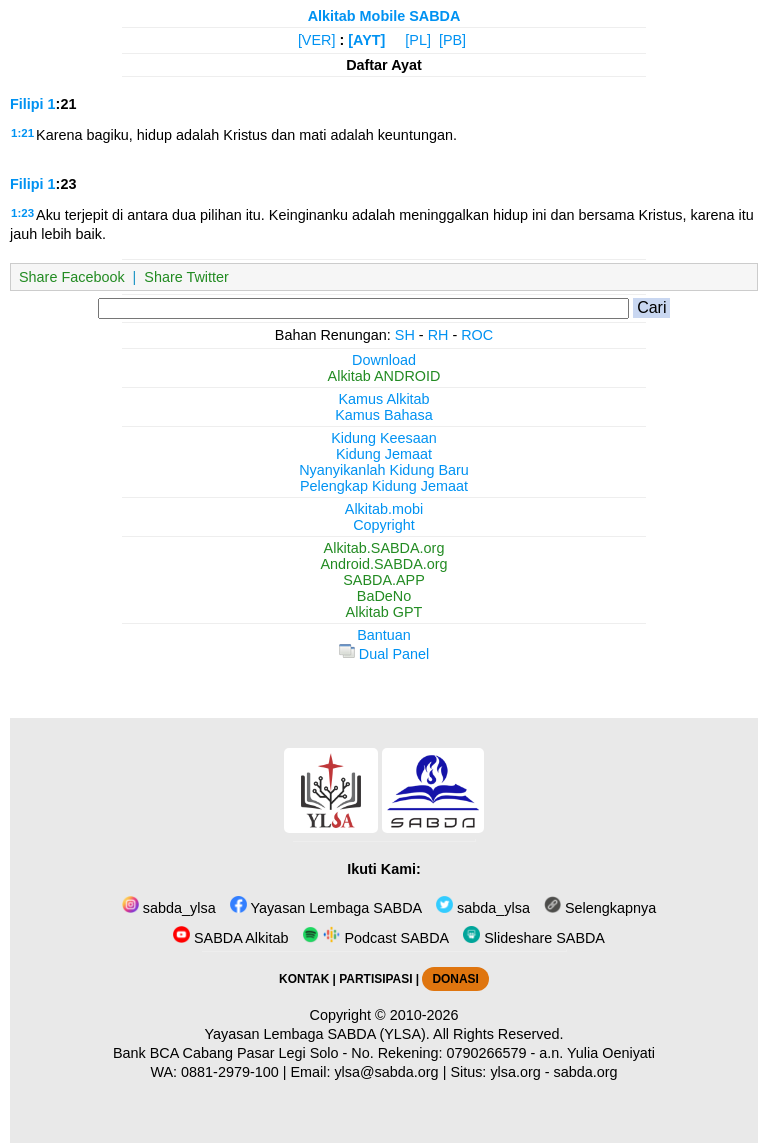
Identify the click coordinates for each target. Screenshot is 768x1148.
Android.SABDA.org (383, 564)
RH (438, 335)
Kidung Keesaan (384, 438)
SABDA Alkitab (230, 938)
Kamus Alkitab (383, 399)
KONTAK (304, 979)
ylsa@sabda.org (386, 1072)
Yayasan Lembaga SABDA (326, 908)
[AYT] (366, 40)
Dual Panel (384, 654)
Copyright (384, 525)
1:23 (22, 213)
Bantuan (384, 635)
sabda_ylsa (169, 908)
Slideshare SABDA (534, 938)
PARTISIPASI (375, 979)
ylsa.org (515, 1072)
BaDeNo (384, 596)
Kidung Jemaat (384, 454)
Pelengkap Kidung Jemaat (384, 486)
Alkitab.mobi (384, 509)
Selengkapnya (600, 908)
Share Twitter (186, 277)
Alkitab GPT (384, 612)
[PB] (452, 40)
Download (384, 360)
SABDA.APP (384, 580)
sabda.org (586, 1072)
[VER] (317, 40)
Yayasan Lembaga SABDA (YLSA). (317, 1034)
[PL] (418, 40)
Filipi (27, 104)
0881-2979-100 (230, 1072)
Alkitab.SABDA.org (384, 548)
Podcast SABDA (375, 938)
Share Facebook (72, 277)
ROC (477, 335)
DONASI (455, 979)
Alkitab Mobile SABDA (384, 16)
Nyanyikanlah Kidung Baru (384, 470)
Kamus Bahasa (384, 415)
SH (405, 335)
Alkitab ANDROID (384, 376)
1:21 (22, 133)
